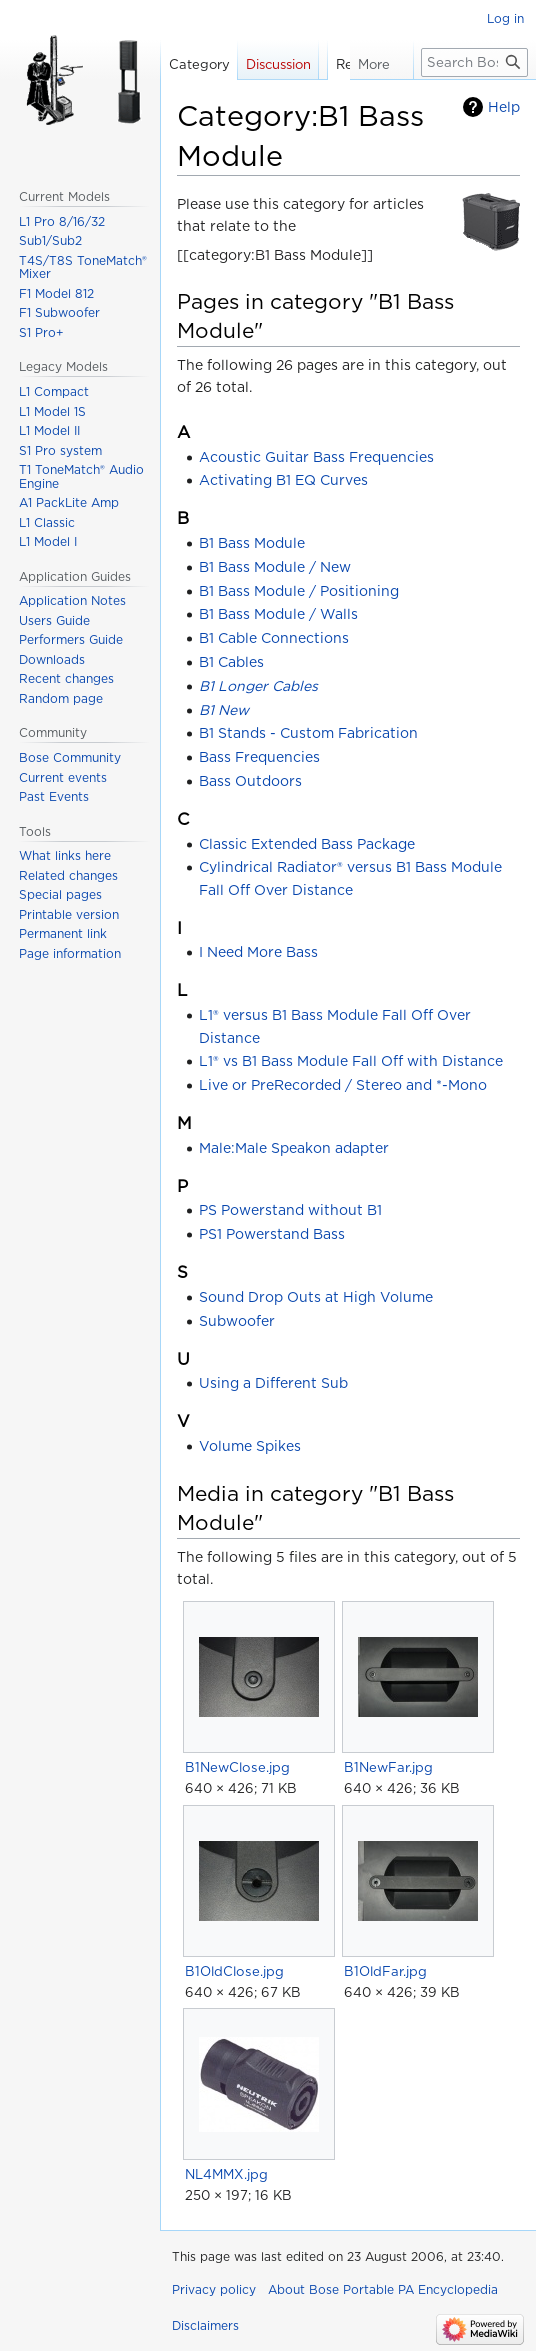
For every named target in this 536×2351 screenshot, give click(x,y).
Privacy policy (214, 2289)
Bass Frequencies (259, 757)
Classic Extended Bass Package (307, 844)
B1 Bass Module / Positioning (299, 591)
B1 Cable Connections (274, 638)
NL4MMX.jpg (226, 2174)
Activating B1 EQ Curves (283, 480)
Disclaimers (205, 2325)
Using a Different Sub (273, 1383)
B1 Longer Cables (258, 686)
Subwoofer (237, 1321)
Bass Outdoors (250, 781)
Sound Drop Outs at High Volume (316, 1297)
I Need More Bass (258, 952)
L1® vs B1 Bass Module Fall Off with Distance (351, 1061)
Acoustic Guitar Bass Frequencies (316, 457)
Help (504, 107)
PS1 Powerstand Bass (272, 1234)
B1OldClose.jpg (234, 1971)
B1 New (224, 710)
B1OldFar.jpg (385, 1971)
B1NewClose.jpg (237, 1767)
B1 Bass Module (252, 543)
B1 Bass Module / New (275, 567)
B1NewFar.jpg (388, 1767)
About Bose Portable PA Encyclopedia (383, 2289)
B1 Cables (231, 662)
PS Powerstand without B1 (290, 1210)
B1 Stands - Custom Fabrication (308, 733)
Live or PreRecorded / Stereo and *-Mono (343, 1085)
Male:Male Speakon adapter (294, 1148)
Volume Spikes (250, 1446)
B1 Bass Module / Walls (278, 614)
